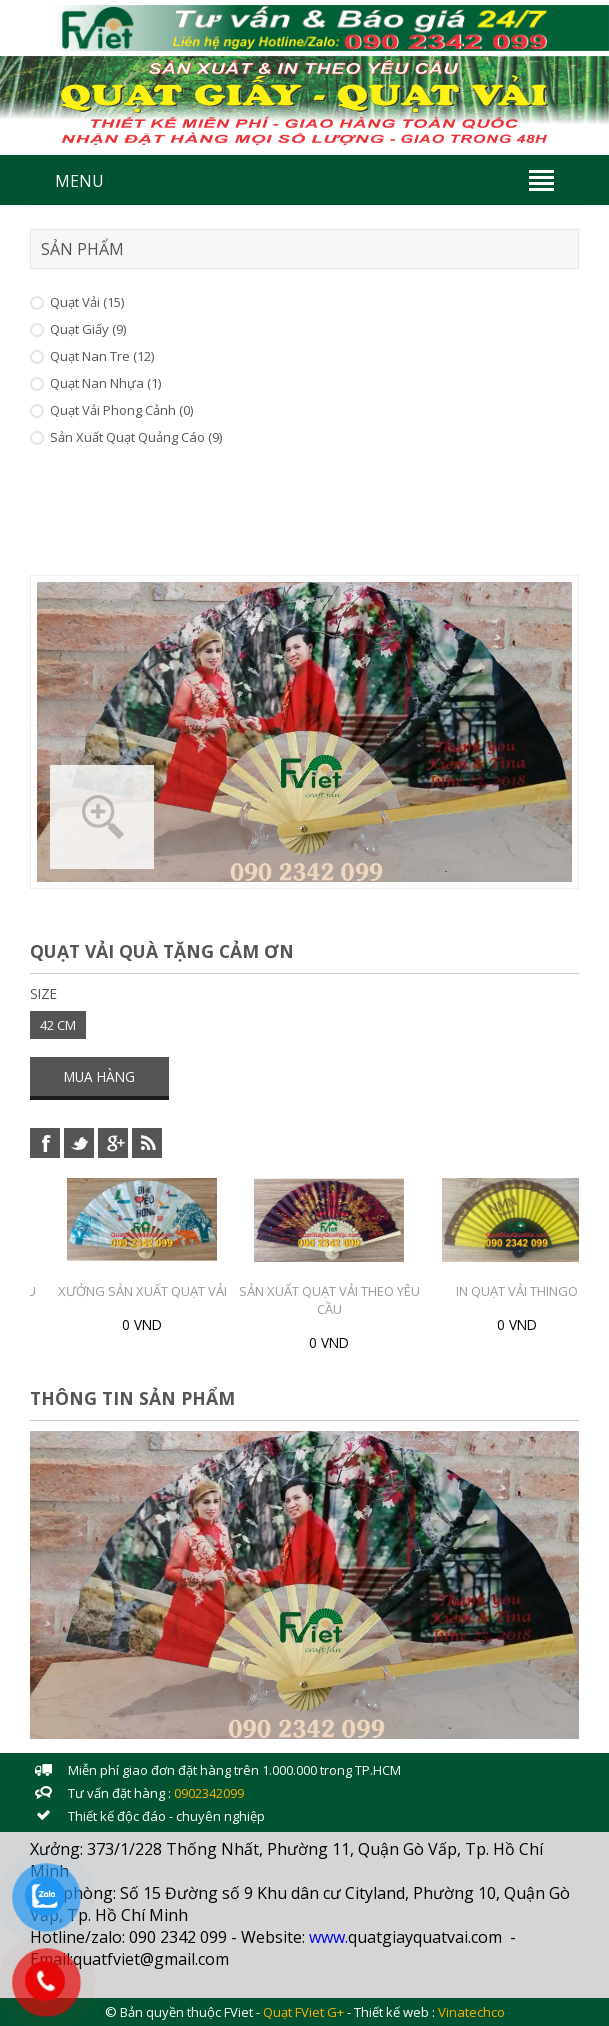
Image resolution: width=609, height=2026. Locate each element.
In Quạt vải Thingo (517, 1291)
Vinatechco (471, 2012)
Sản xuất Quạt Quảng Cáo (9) (136, 437)
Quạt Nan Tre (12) (102, 356)
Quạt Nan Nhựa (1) (105, 383)
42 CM (58, 1025)
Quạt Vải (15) (87, 302)
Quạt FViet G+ (303, 2012)
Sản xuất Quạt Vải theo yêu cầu (329, 1300)
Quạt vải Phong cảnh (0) (121, 410)
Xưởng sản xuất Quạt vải (142, 1291)
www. (328, 1937)
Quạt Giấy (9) (88, 329)
